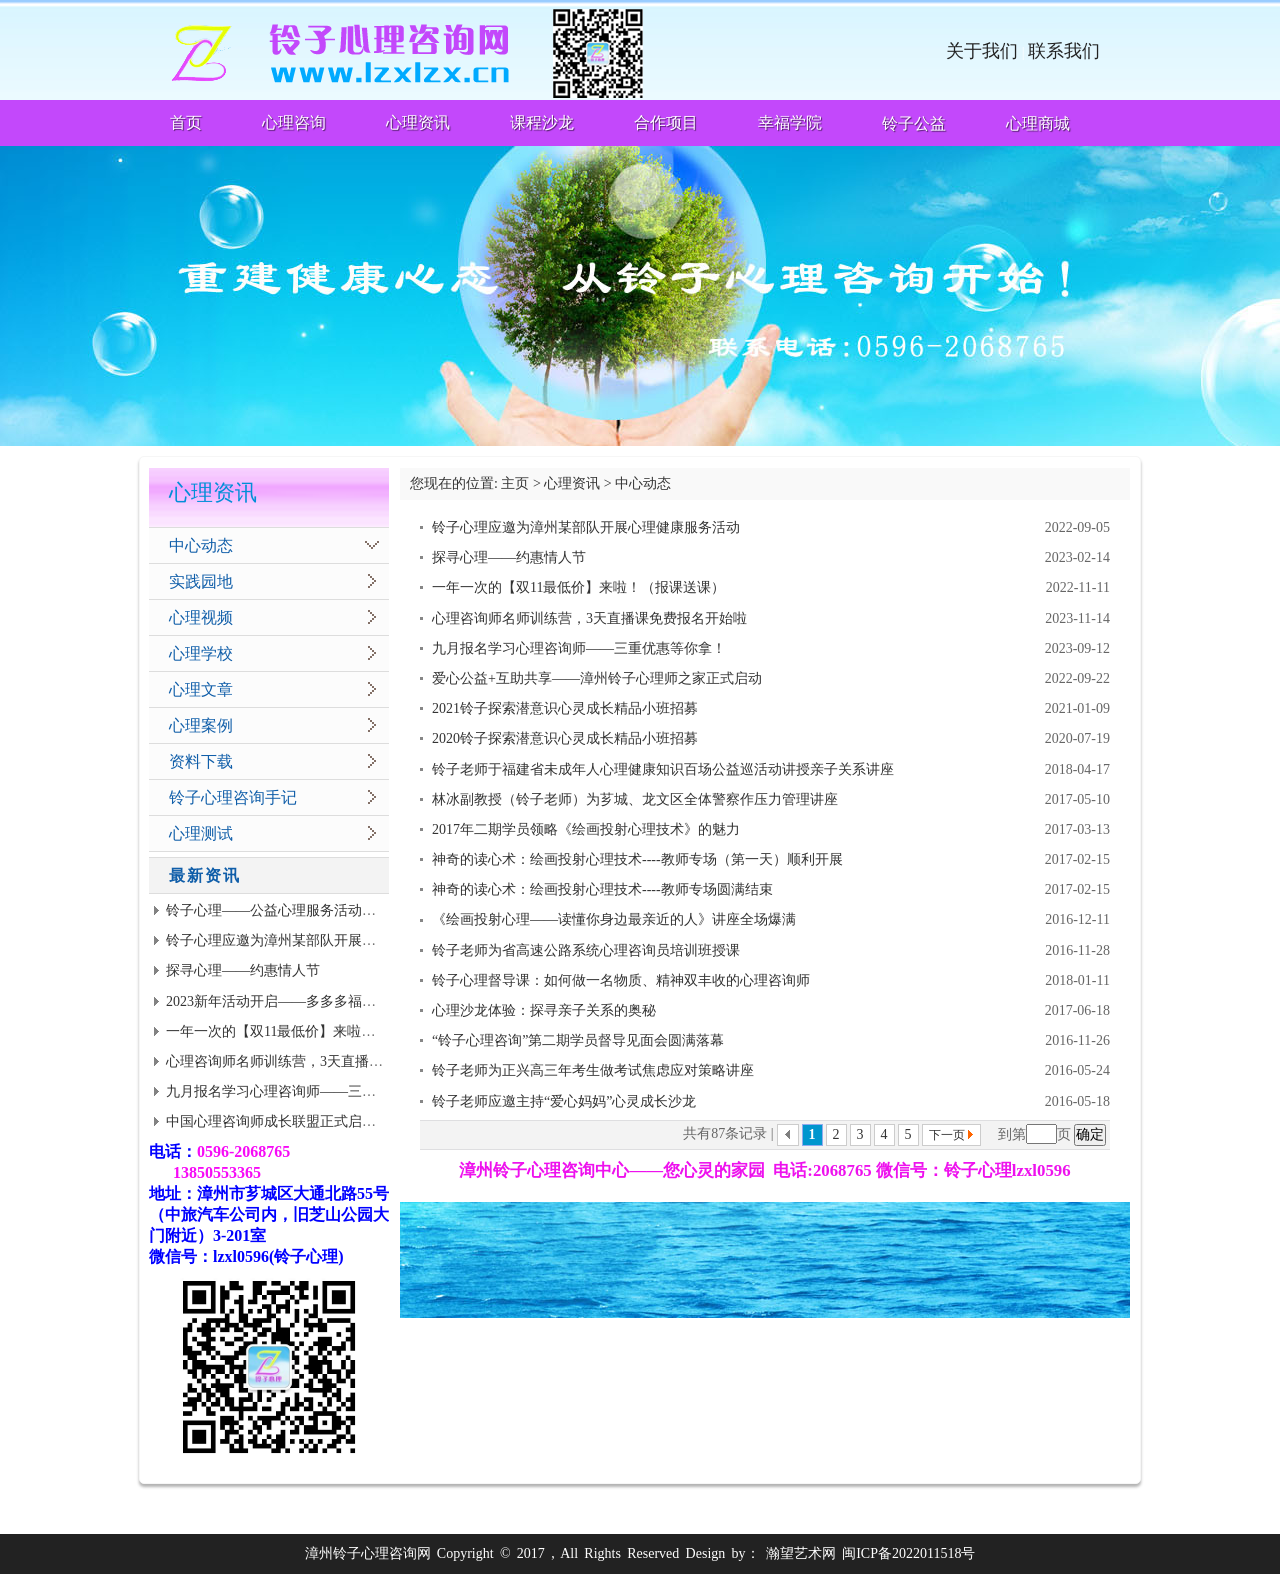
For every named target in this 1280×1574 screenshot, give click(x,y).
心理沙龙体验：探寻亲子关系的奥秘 (544, 1010)
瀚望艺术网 (801, 1553)
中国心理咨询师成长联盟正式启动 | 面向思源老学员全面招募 (353, 1121)
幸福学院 (790, 122)
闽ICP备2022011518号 (908, 1553)
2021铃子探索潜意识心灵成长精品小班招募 (565, 708)
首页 (186, 122)
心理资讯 (418, 122)
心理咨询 (294, 122)
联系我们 (1064, 51)
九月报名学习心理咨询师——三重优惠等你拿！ (313, 1091)
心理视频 (201, 617)
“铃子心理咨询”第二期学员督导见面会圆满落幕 (578, 1040)
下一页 (947, 1135)
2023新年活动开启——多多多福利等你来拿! (301, 1001)
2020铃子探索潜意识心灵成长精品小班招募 (565, 738)
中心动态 (201, 545)
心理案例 (201, 725)
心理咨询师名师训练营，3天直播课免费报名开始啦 (323, 1061)
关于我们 (982, 51)
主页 (515, 483)
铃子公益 (914, 123)
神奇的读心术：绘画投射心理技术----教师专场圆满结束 (602, 889)
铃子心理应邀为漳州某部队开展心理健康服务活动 (320, 940)
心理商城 (1038, 123)
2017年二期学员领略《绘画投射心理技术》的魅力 (586, 829)
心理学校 (201, 653)
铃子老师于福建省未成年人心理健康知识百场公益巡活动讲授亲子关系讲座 (663, 769)
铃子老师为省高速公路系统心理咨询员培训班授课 (586, 950)
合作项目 (666, 122)
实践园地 (201, 581)
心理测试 (201, 833)
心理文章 (201, 689)
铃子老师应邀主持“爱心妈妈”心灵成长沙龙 (564, 1101)
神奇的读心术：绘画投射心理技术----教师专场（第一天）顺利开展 (637, 859)
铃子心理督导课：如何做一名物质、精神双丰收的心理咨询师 (621, 980)
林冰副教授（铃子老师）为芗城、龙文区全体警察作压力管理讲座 (635, 799)
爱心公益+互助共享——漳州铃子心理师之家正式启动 (597, 678)
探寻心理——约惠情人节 (243, 970)
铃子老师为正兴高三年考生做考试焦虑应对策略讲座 (593, 1070)
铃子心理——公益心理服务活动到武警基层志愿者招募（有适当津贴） (383, 910)
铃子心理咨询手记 (233, 797)
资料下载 (201, 761)
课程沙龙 (542, 122)
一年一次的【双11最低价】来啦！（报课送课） (312, 1031)
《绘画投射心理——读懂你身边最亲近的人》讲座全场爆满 (614, 919)
